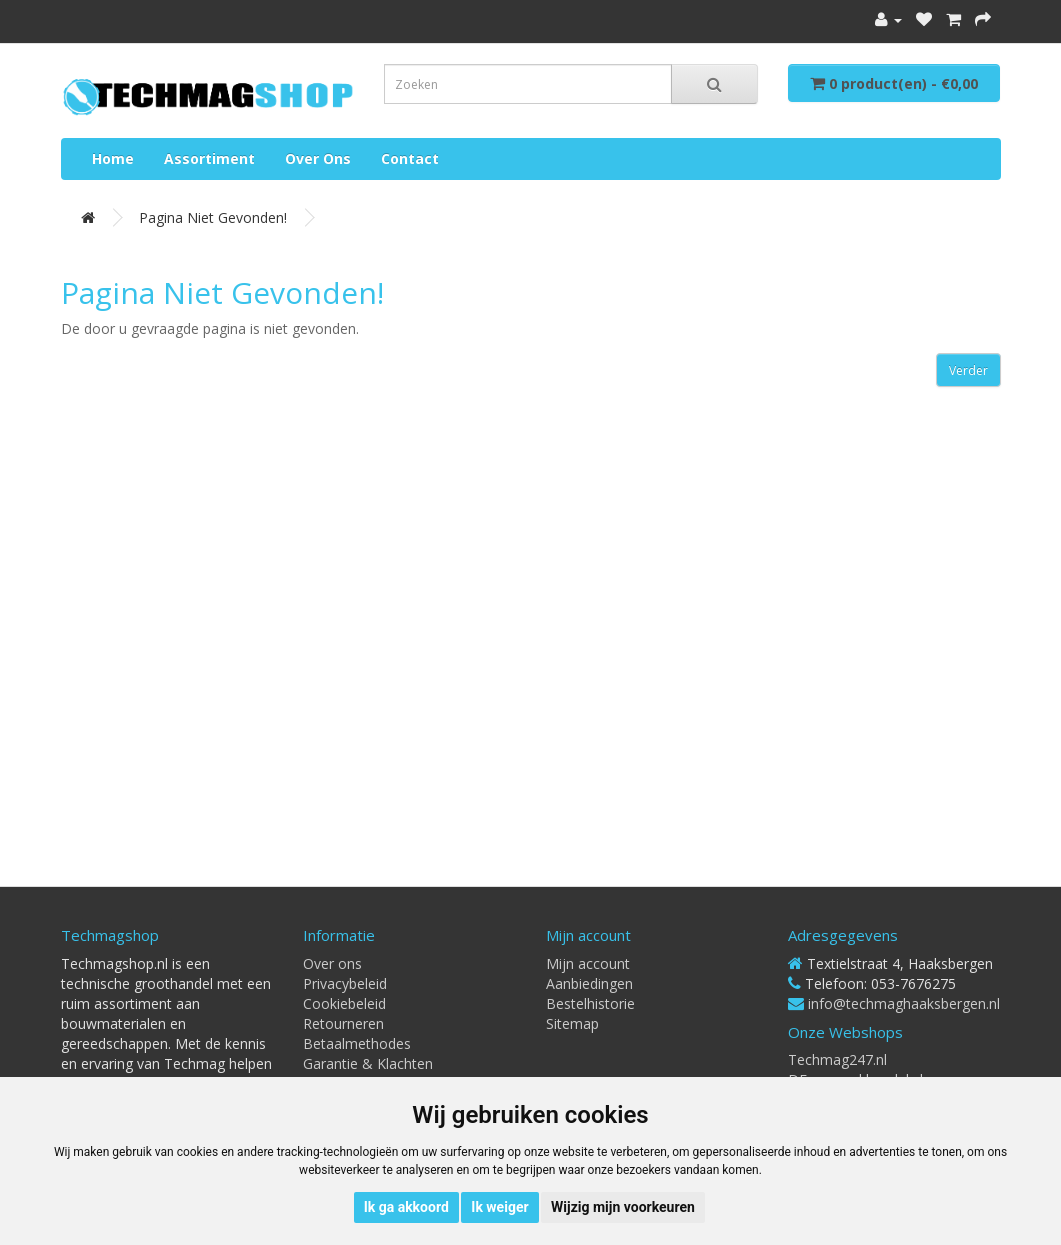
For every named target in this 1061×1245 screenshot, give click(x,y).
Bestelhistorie (590, 1003)
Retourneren (343, 1023)
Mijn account (588, 963)
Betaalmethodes (357, 1043)
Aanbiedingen (589, 983)
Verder (968, 370)
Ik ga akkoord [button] (406, 1207)
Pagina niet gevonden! (213, 217)
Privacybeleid (345, 983)
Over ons (318, 158)
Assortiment (209, 158)
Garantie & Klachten (368, 1063)
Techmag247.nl (837, 1059)
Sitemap (572, 1023)
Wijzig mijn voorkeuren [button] (623, 1207)
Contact (410, 158)
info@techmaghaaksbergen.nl (904, 1003)
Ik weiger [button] (499, 1207)
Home (113, 158)
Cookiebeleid (344, 1003)
